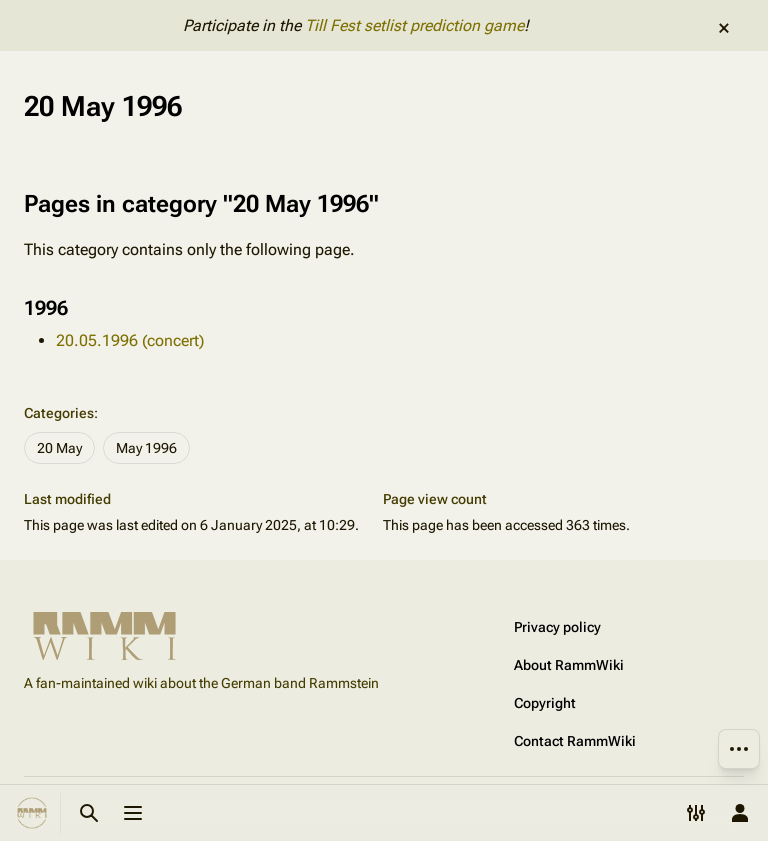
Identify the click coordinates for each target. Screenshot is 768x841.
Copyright (545, 703)
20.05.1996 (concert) (130, 340)
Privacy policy (557, 627)
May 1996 (146, 448)
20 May (59, 448)
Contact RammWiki (575, 741)
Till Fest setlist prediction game (414, 25)
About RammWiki (569, 665)
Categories (59, 413)
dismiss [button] (724, 28)
